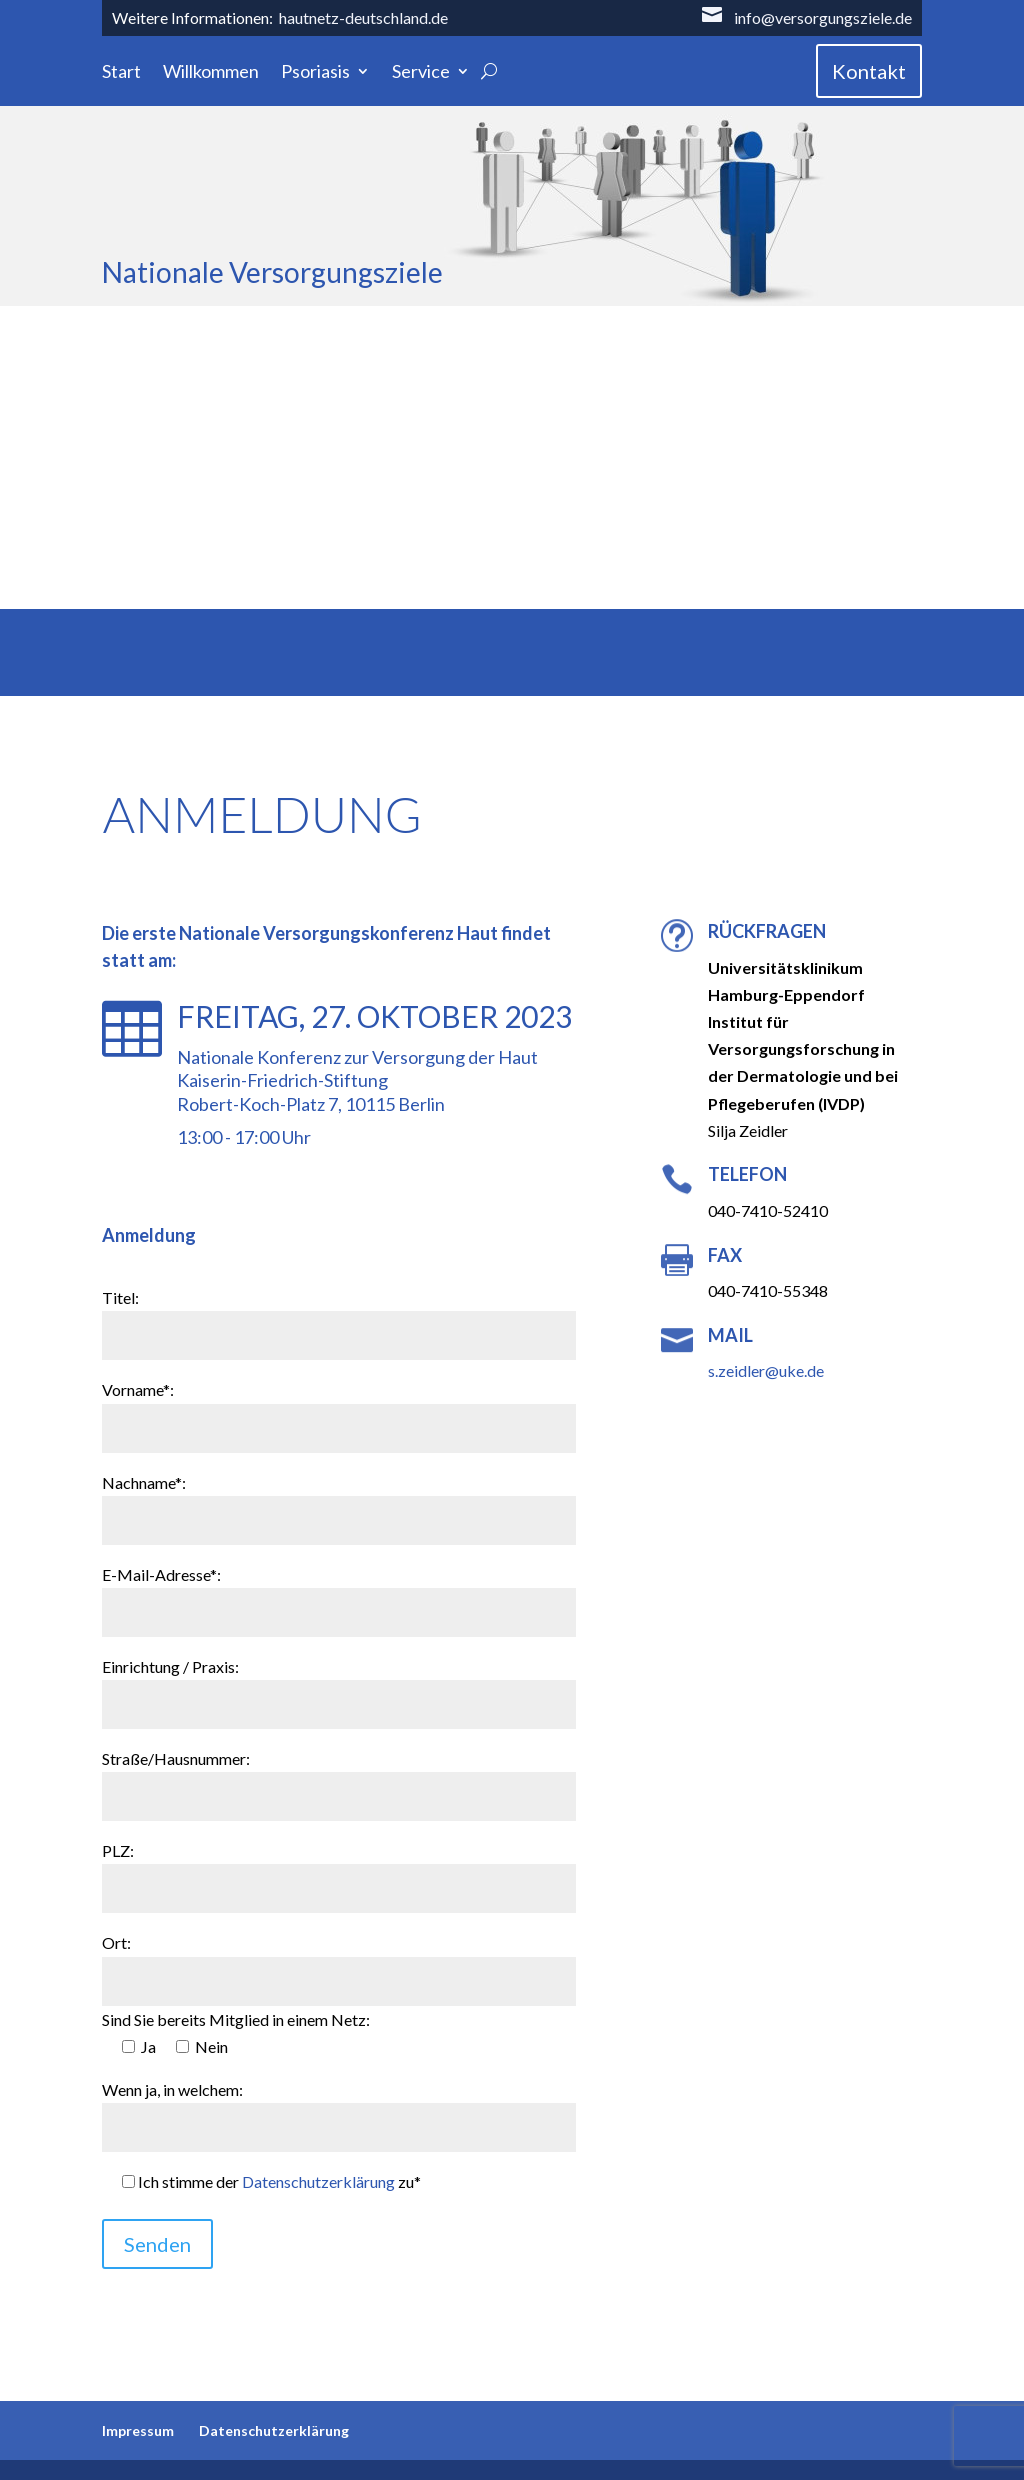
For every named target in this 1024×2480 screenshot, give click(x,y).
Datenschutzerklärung (318, 2181)
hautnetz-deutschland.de (363, 17)
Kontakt (869, 71)
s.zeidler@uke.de (766, 1370)
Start (121, 73)
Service (421, 73)
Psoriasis (315, 73)
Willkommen (211, 73)
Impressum (138, 2430)
